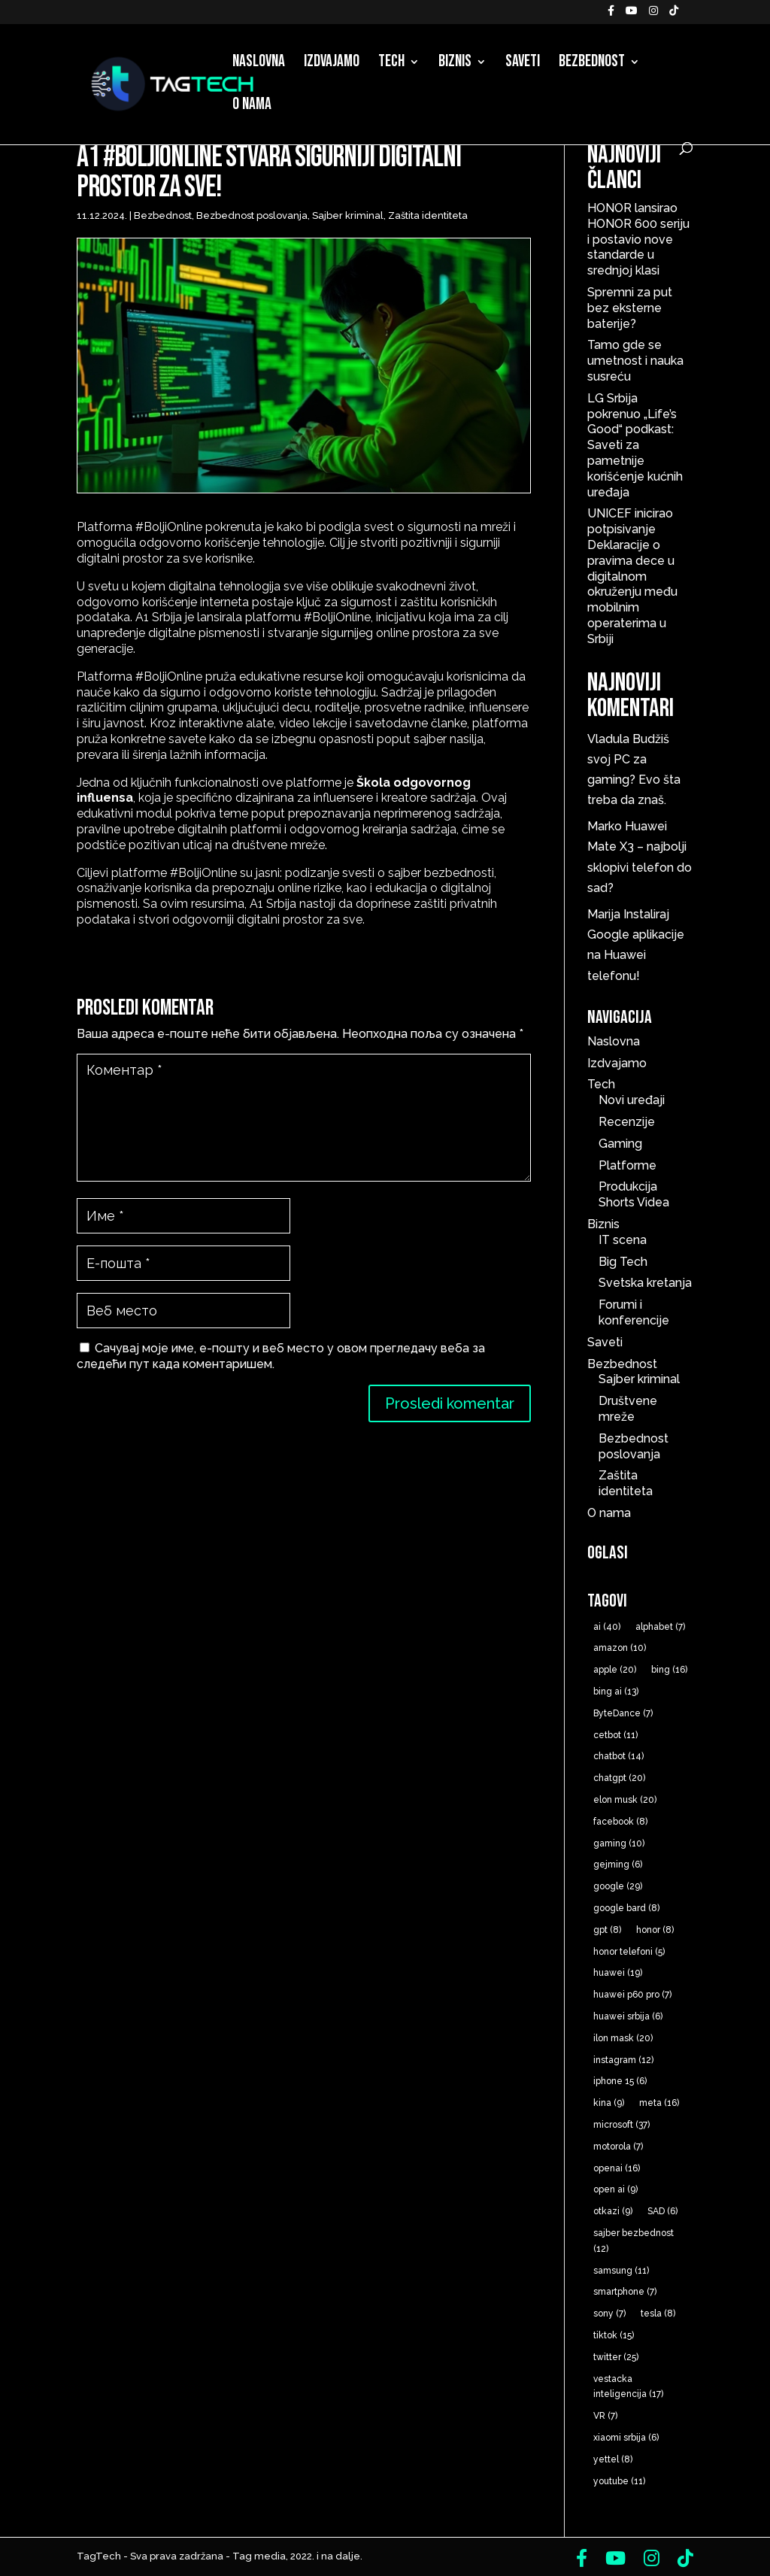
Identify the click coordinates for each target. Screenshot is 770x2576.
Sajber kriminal (347, 215)
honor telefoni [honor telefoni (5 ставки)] (629, 1951)
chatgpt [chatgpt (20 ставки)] (619, 1778)
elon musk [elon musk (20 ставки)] (624, 1800)
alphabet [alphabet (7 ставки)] (660, 1627)
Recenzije (627, 1122)
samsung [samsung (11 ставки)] (621, 2270)
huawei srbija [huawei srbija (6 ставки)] (627, 2016)
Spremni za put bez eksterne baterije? (629, 308)
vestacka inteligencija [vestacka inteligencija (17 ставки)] (628, 2387)
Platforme (627, 1165)
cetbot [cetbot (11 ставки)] (615, 1735)
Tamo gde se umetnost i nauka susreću (635, 361)
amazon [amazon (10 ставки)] (619, 1648)
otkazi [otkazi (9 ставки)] (612, 2211)
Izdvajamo (331, 63)
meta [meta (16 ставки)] (659, 2103)
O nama (251, 106)
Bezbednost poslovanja (252, 215)
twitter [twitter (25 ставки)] (615, 2357)
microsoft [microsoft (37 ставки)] (621, 2124)
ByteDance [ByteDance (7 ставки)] (623, 1713)
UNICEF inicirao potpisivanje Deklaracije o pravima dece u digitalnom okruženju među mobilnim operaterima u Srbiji (632, 575)
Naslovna (258, 63)
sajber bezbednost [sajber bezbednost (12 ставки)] (633, 2241)
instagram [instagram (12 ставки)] (623, 2060)
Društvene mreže (628, 1409)
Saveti (522, 63)
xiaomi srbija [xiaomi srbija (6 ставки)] (626, 2437)
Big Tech (623, 1262)
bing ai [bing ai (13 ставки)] (615, 1691)
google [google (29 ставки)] (617, 1886)
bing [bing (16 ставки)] (669, 1669)
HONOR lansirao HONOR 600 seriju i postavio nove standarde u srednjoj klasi (638, 239)
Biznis (454, 63)
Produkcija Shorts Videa (634, 1194)
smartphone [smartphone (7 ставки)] (624, 2291)
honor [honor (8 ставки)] (655, 1930)
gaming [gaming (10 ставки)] (618, 1843)
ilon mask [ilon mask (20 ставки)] (623, 2038)
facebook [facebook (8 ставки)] (620, 1821)
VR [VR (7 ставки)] (605, 2416)
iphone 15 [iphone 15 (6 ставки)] (620, 2081)
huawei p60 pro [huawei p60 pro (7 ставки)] (632, 1994)
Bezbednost (592, 63)
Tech (391, 63)
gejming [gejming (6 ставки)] (617, 1864)
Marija (603, 914)
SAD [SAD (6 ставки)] (662, 2211)
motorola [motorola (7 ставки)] (618, 2146)
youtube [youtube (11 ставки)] (619, 2481)
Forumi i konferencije (634, 1312)
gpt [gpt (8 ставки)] (607, 1930)
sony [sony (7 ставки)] (609, 2313)
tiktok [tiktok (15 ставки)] (613, 2335)
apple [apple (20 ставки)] (614, 1669)
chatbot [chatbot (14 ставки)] (618, 1756)
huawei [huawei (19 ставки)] (617, 1973)
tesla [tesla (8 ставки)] (658, 2313)
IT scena (623, 1240)
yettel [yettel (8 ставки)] (612, 2459)
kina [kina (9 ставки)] (608, 2103)
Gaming (620, 1143)
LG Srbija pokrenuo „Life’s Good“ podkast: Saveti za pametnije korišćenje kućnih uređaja (635, 445)
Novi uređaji (632, 1100)
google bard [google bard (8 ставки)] (626, 1908)
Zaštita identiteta (428, 215)
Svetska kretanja (645, 1283)
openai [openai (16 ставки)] (616, 2168)
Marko (604, 826)
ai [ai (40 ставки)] (606, 1627)
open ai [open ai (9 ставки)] (615, 2189)
